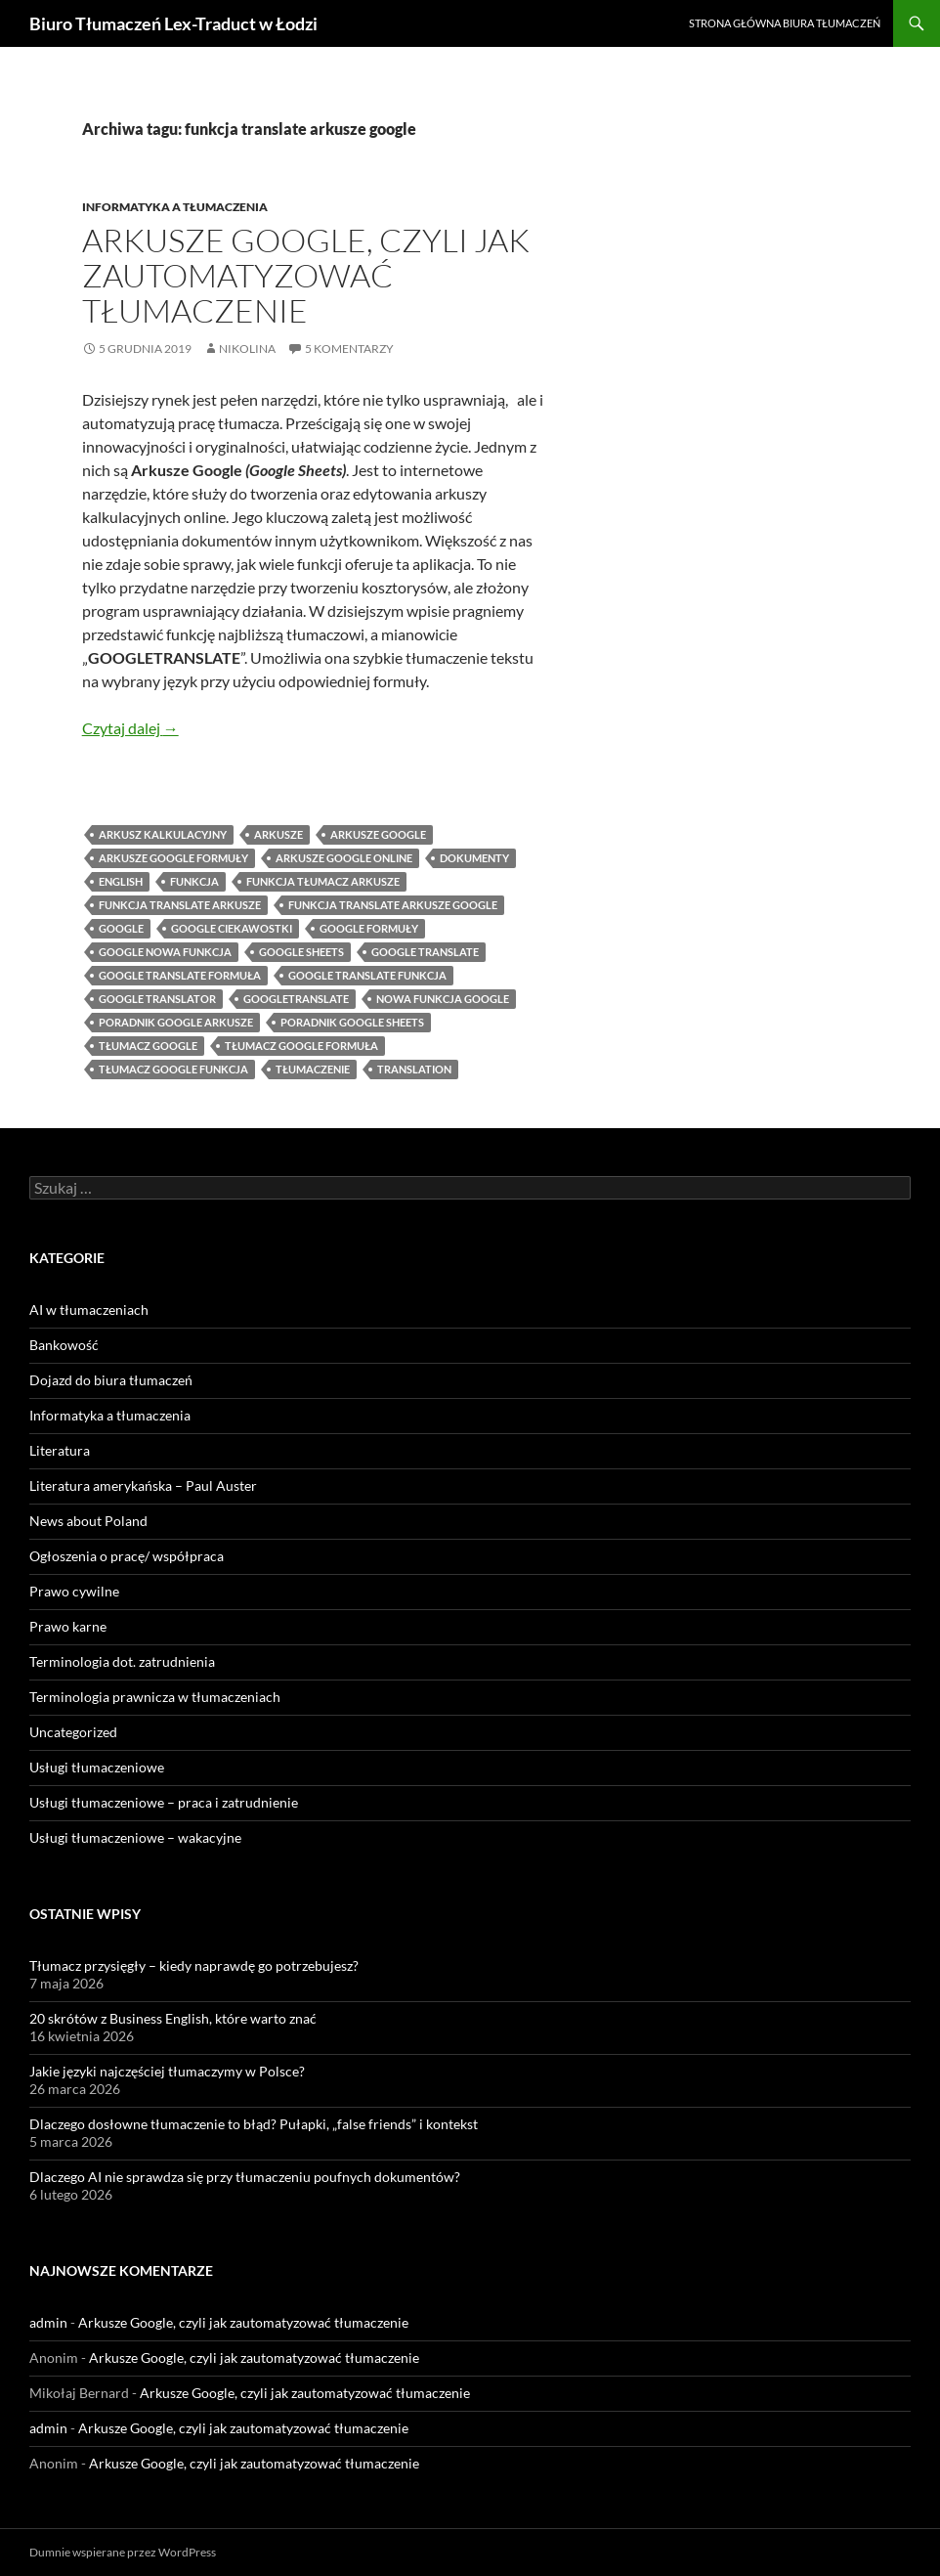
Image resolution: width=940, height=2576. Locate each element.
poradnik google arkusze (176, 1022)
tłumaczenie (313, 1069)
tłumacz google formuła (301, 1045)
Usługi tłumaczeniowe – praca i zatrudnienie (163, 1802)
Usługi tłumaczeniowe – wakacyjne (135, 1837)
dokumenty (474, 857)
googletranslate (296, 998)
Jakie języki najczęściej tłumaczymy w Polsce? (167, 2071)
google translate (425, 951)
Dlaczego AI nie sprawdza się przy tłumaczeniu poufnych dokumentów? (244, 2176)
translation (414, 1069)
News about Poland (88, 1520)
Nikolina (247, 348)
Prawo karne (68, 1626)
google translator (157, 998)
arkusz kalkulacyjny (163, 834)
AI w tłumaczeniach (89, 1309)
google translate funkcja (367, 975)
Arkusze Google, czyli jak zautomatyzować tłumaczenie (306, 275)
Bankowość (64, 1344)
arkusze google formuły (173, 857)
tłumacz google (148, 1045)
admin (48, 2322)
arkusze (278, 834)
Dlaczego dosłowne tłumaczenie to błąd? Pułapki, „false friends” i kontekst (253, 2124)
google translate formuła (180, 975)
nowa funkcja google (442, 998)
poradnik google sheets (352, 1022)
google (121, 928)
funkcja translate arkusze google (392, 904)
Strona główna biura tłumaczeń (784, 23)
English (121, 881)
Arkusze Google (378, 834)
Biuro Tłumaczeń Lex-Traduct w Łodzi (173, 23)
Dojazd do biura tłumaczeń (110, 1380)
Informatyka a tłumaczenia (175, 206)
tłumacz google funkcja (173, 1069)
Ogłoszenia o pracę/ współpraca (126, 1556)
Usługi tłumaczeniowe (96, 1767)
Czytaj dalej (130, 728)
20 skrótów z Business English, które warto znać (173, 2018)
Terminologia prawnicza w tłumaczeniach (154, 1696)
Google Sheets (301, 951)
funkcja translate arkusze (180, 904)
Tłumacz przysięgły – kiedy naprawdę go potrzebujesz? (194, 1965)
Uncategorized (73, 1732)
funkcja (194, 881)
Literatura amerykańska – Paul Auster (143, 1485)
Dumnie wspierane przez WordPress (122, 2552)
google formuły (369, 928)
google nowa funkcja (165, 951)
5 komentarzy (349, 348)
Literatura (59, 1450)
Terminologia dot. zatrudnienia (122, 1661)
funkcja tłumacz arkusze (323, 881)
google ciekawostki (231, 928)
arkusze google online (344, 857)
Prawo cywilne (74, 1591)
